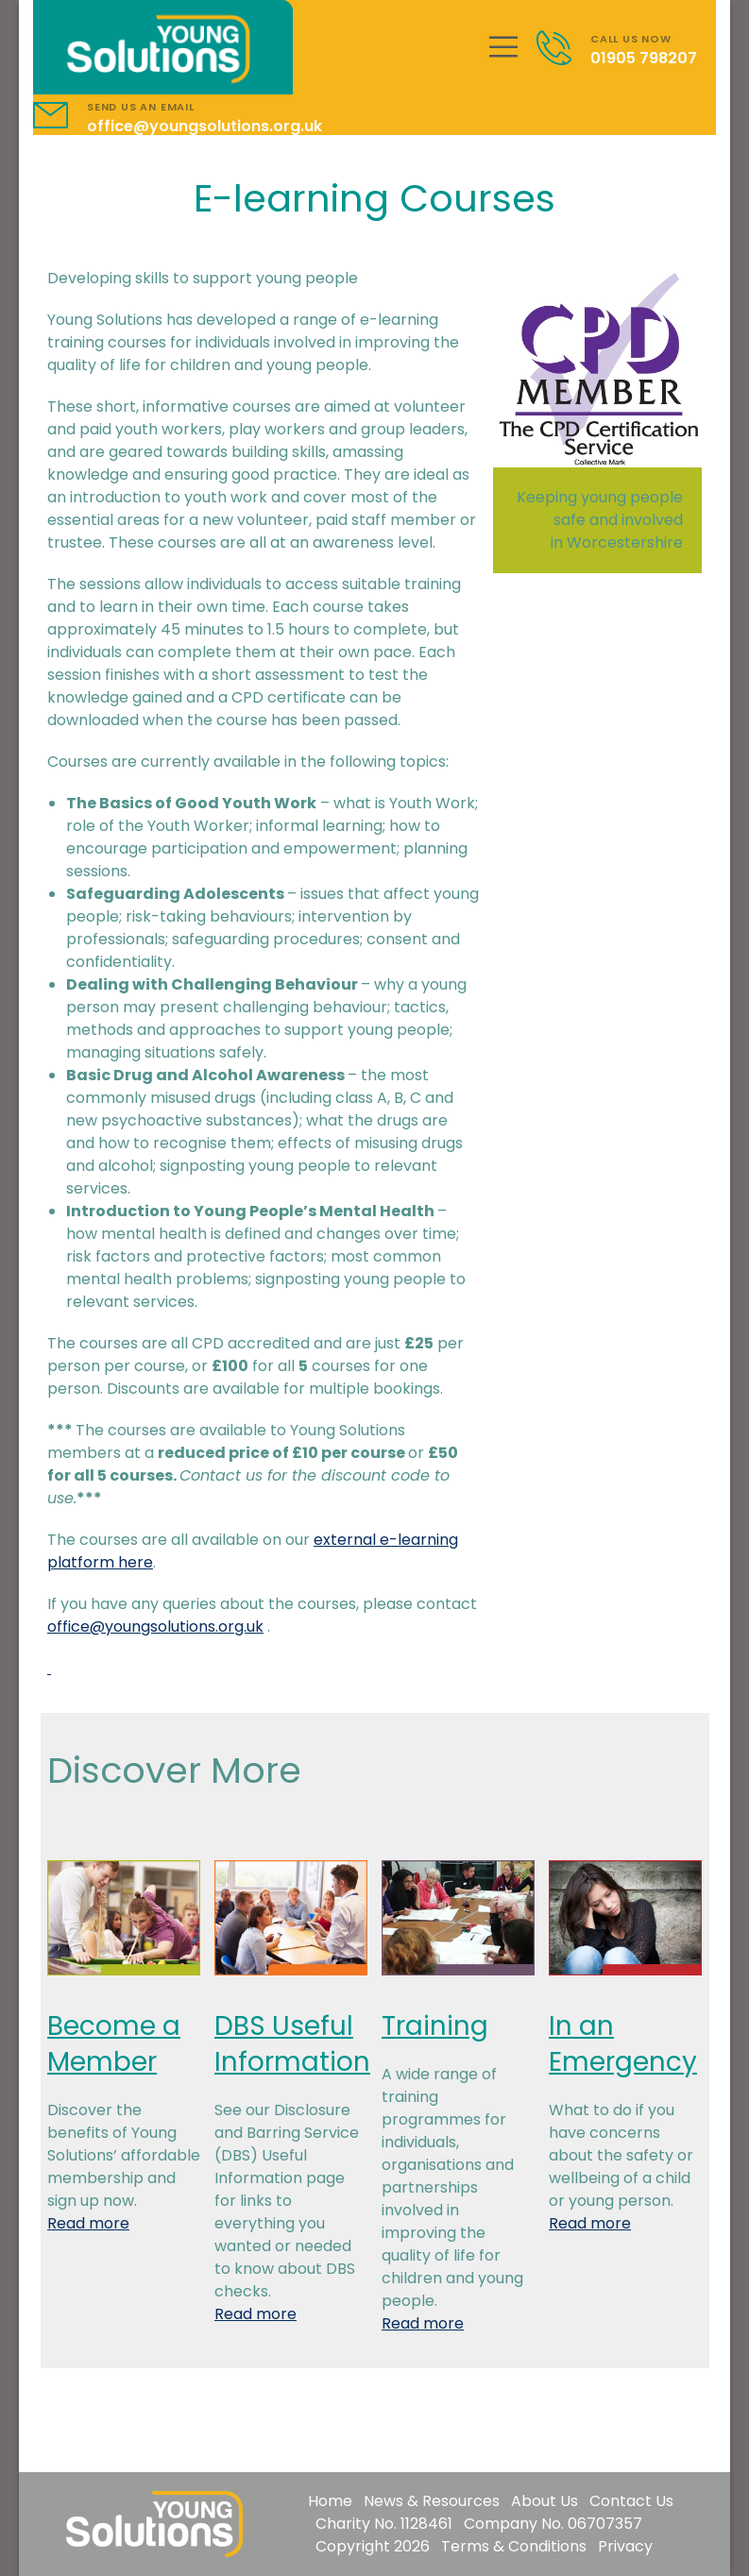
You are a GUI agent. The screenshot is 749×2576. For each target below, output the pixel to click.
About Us (544, 2501)
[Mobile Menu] (503, 47)
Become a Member (113, 2044)
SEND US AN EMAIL (141, 106)
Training (435, 2026)
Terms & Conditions (514, 2546)
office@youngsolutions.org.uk (204, 126)
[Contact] (563, 47)
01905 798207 (643, 58)
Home (330, 2501)
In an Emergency (623, 2044)
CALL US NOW (631, 38)
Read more (88, 2223)
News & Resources (432, 2501)
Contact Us (631, 2501)
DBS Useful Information (292, 2044)
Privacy (625, 2546)
